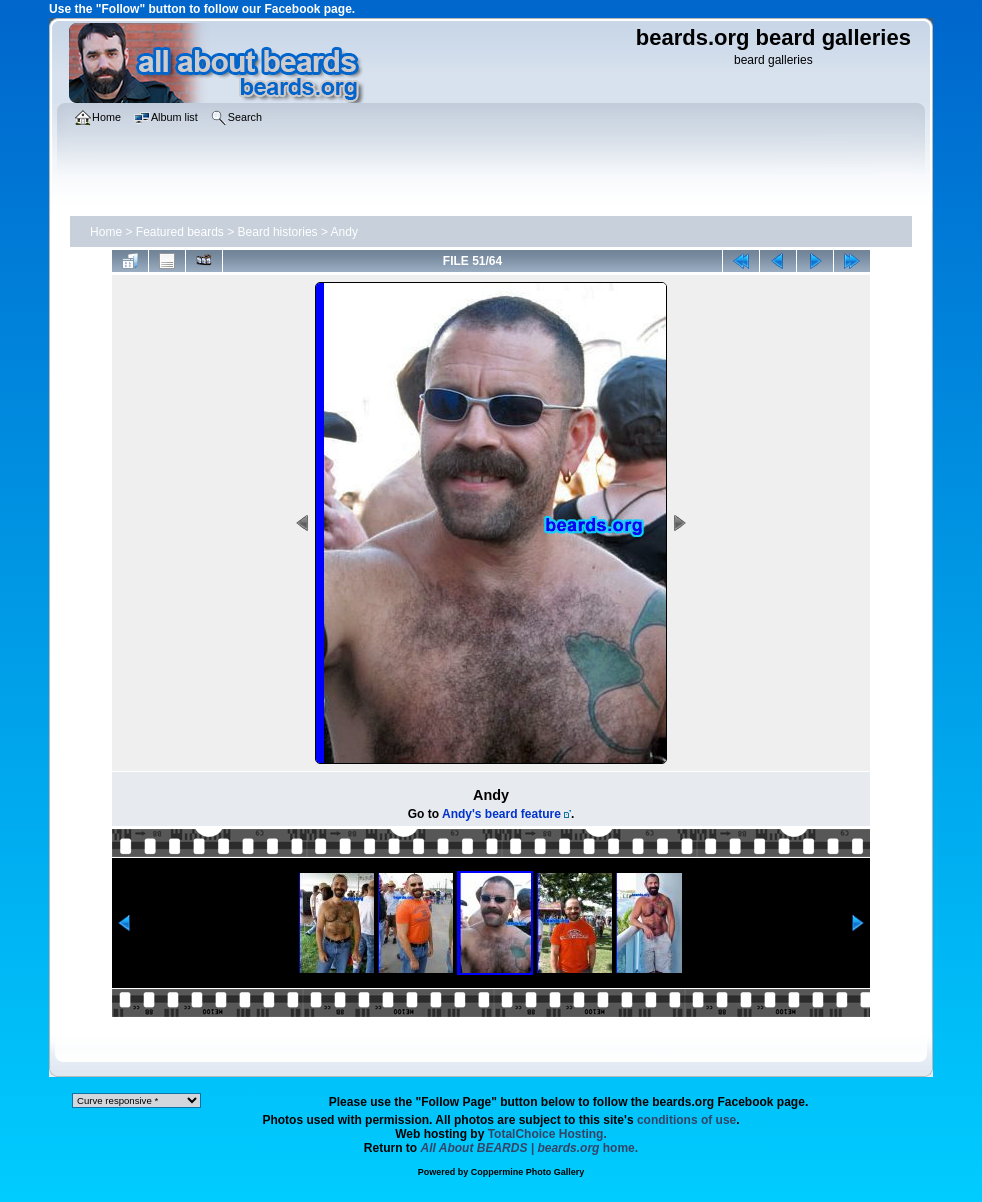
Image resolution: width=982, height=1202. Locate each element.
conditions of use (686, 1120)
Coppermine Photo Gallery (528, 1172)
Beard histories (278, 232)
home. (530, 1148)
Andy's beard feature (501, 814)
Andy (344, 232)
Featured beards (180, 232)
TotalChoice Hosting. (547, 1134)
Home (106, 232)
